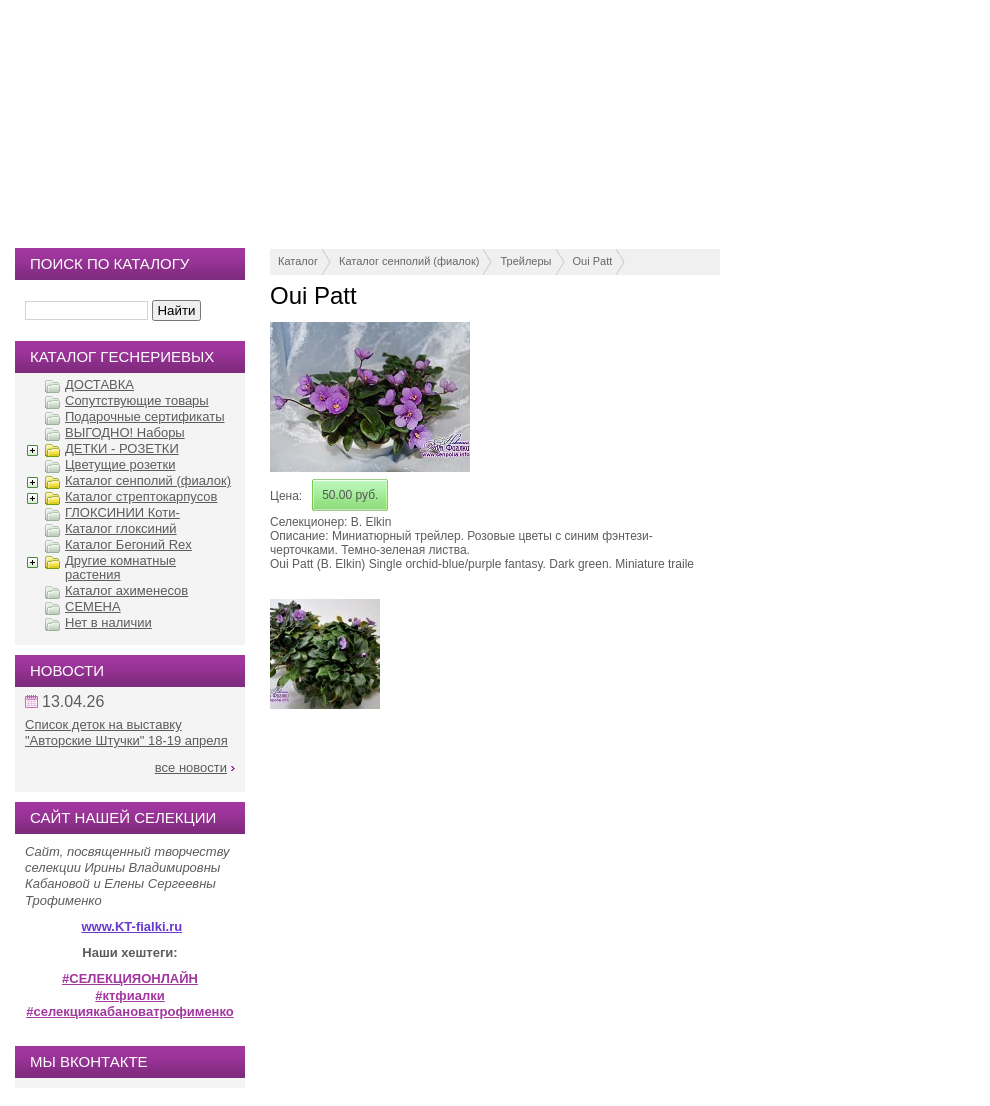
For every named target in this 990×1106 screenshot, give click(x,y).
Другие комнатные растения (120, 567)
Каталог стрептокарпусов (141, 496)
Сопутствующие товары (137, 400)
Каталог (298, 261)
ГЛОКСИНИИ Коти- (122, 512)
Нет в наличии (108, 622)
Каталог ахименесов (126, 590)
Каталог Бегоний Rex (128, 544)
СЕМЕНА (93, 606)
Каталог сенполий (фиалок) (409, 261)
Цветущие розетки (120, 464)
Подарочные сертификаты (144, 416)
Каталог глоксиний (121, 528)
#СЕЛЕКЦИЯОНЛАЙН (130, 978)
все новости (191, 767)
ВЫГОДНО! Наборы (125, 432)
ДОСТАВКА (99, 384)
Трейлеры (525, 261)
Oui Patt (593, 261)
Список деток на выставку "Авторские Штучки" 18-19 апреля (126, 732)
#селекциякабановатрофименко (130, 1011)
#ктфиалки (129, 995)
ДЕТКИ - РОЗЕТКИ (122, 448)
